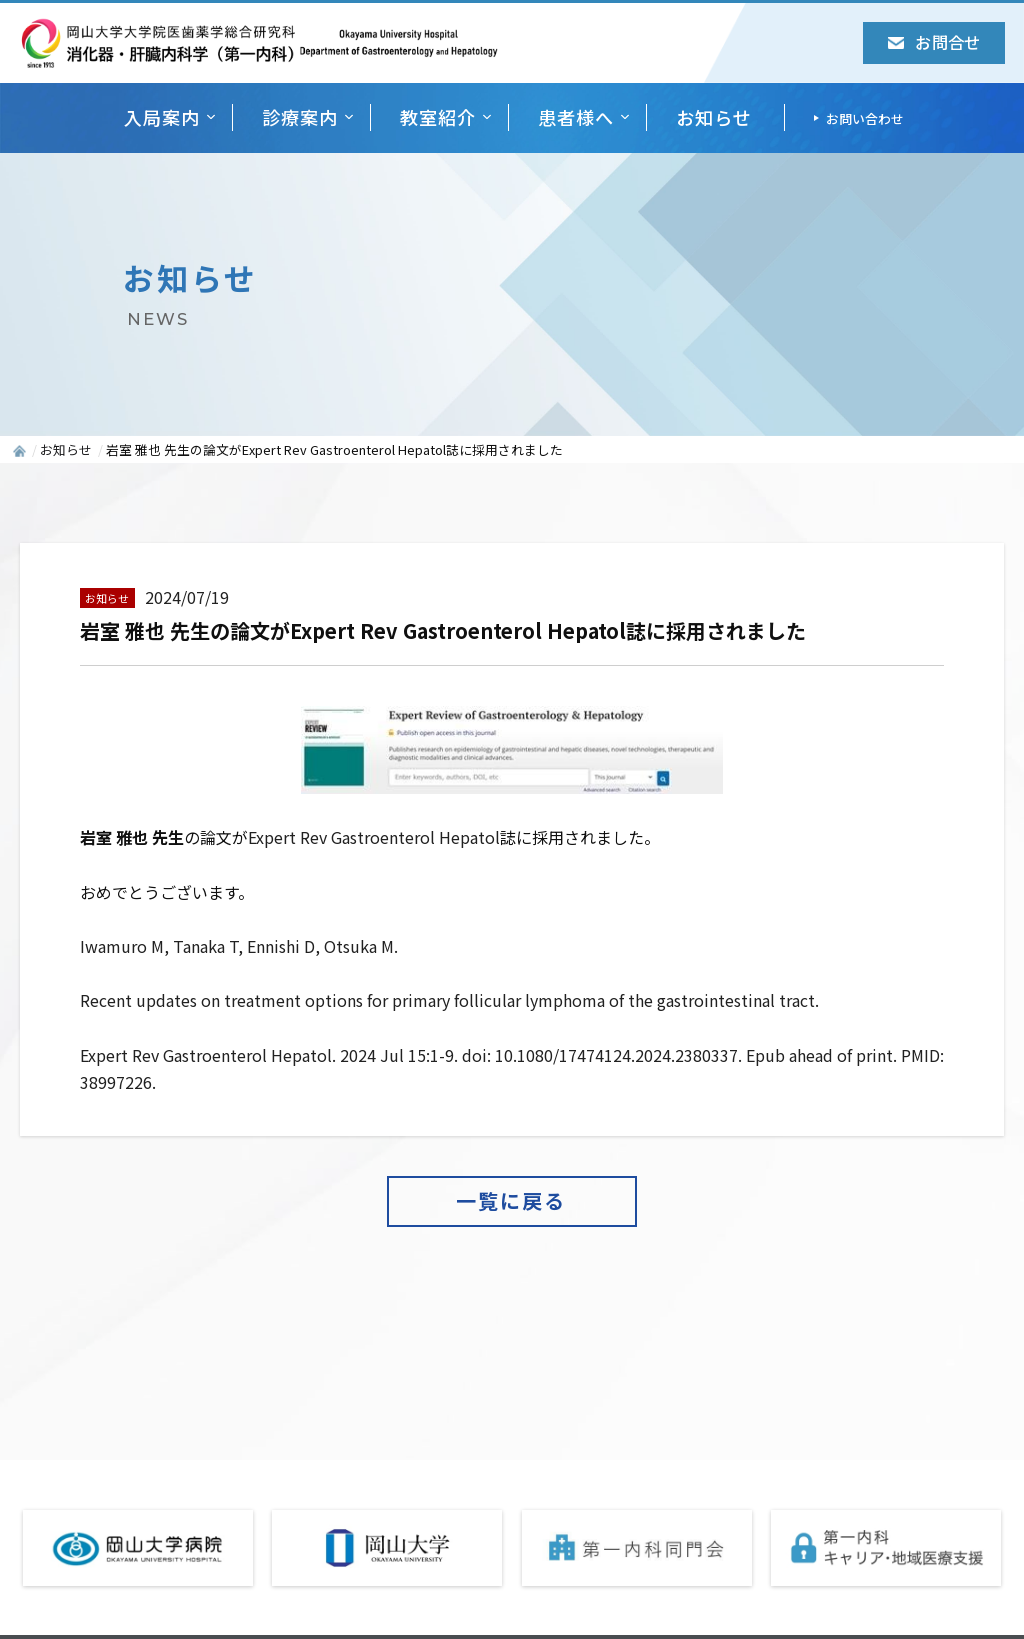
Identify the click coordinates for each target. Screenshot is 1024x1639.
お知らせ (714, 117)
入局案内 (162, 117)
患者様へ (576, 117)
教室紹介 (438, 117)
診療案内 (300, 117)
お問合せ (933, 42)
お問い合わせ (865, 118)
